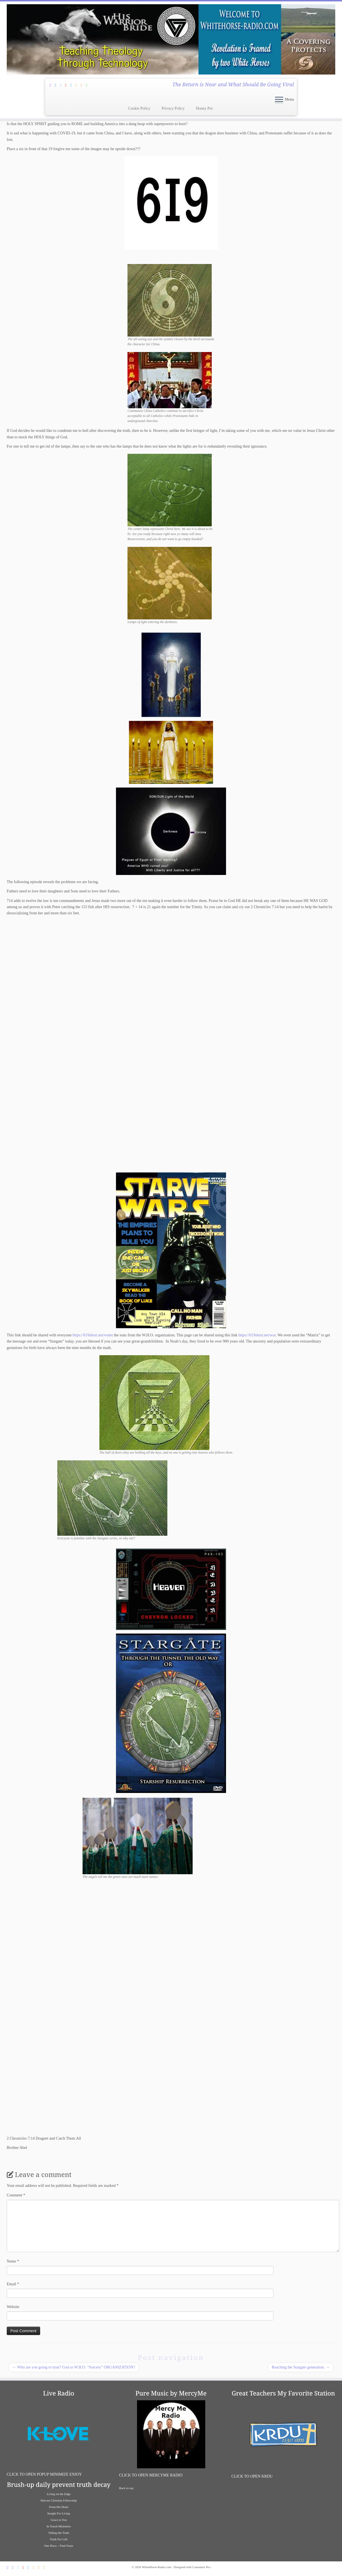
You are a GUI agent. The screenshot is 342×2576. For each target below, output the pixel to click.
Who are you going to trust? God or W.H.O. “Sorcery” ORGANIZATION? (73, 2367)
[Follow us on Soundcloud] (78, 85)
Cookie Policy (139, 108)
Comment (16, 2195)
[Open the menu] (279, 100)
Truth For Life (58, 2539)
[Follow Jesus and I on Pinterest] (67, 85)
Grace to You (59, 2519)
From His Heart (58, 2507)
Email (13, 2284)
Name (13, 2261)
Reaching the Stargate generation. (301, 2367)
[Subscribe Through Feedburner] (51, 85)
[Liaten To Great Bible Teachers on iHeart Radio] (88, 85)
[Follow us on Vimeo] (72, 85)
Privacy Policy (173, 108)
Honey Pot (204, 108)
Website (13, 2307)
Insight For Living (58, 2513)
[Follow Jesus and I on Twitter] (62, 85)
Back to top (126, 2488)
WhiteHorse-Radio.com (156, 2567)
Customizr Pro (201, 2567)
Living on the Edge (59, 2494)
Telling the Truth (58, 2532)
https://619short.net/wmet (93, 1335)
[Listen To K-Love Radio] (83, 85)
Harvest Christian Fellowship (59, 2500)
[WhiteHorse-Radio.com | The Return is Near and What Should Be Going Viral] (171, 39)
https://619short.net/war (257, 1335)
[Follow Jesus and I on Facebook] (57, 85)
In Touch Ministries (59, 2526)
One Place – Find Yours (58, 2545)
